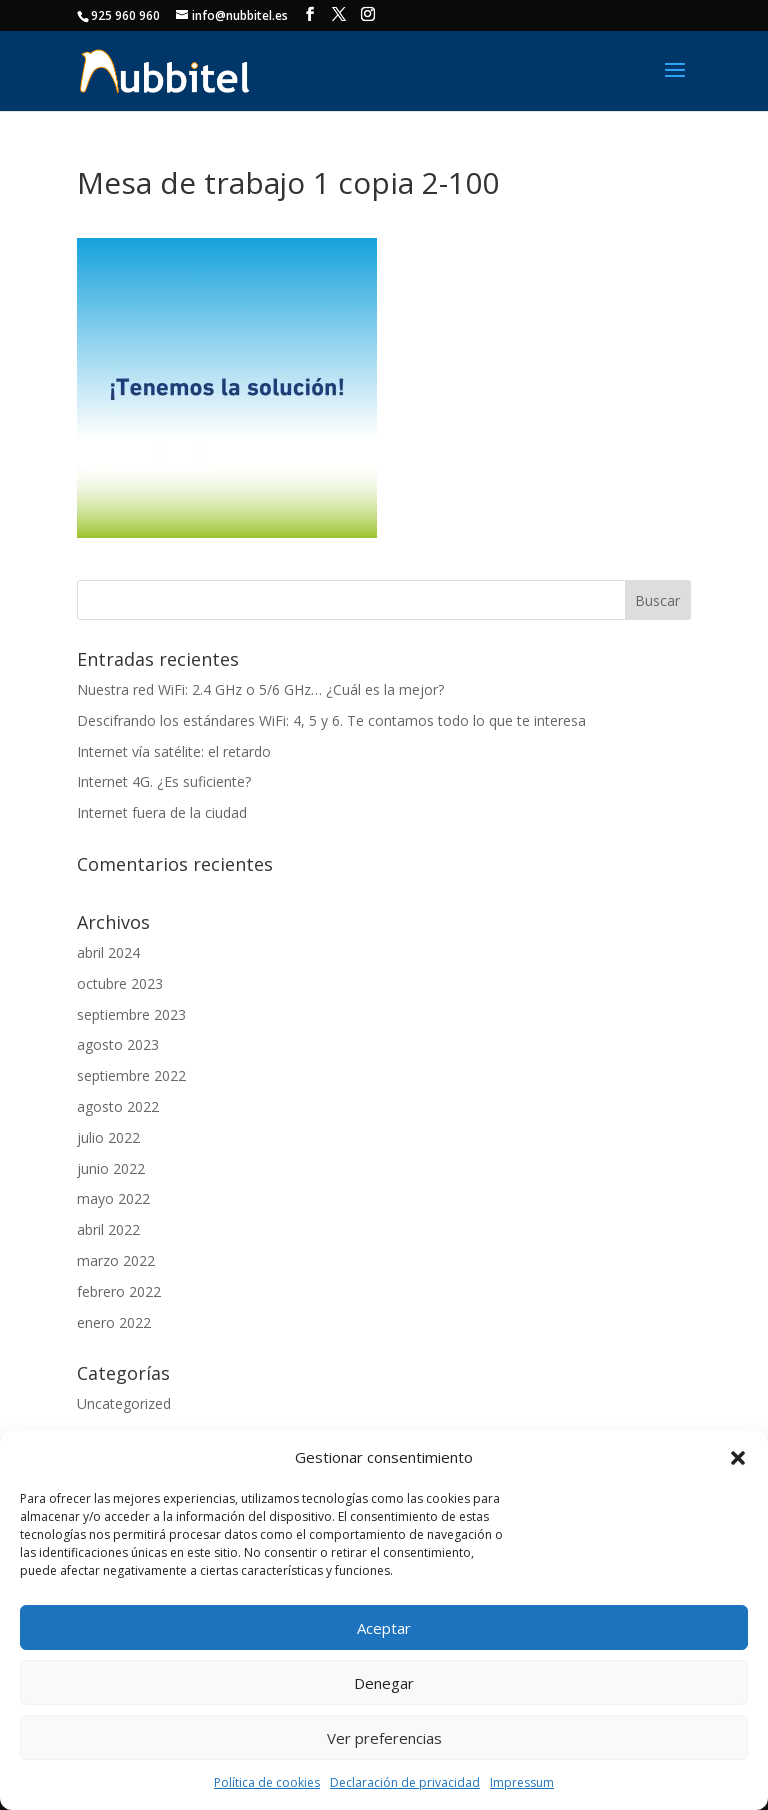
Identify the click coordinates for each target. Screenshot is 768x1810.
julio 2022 (108, 1137)
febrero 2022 (119, 1291)
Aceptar (384, 1628)
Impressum (522, 1782)
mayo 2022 (113, 1198)
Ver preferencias (384, 1738)
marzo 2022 (116, 1260)
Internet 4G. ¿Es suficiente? (164, 781)
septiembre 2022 (131, 1075)
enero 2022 (114, 1322)
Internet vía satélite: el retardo (174, 751)
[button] (738, 1458)
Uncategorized (124, 1403)
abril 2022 (108, 1229)
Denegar (384, 1683)
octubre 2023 (120, 983)
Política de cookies (267, 1782)
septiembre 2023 (131, 1014)
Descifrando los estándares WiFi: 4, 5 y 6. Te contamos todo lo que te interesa (331, 720)
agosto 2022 (118, 1106)
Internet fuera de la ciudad (162, 812)
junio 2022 (111, 1168)
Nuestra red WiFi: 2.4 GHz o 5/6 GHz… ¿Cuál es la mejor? (260, 689)
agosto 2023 (118, 1044)
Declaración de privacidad (405, 1782)
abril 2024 (108, 952)
